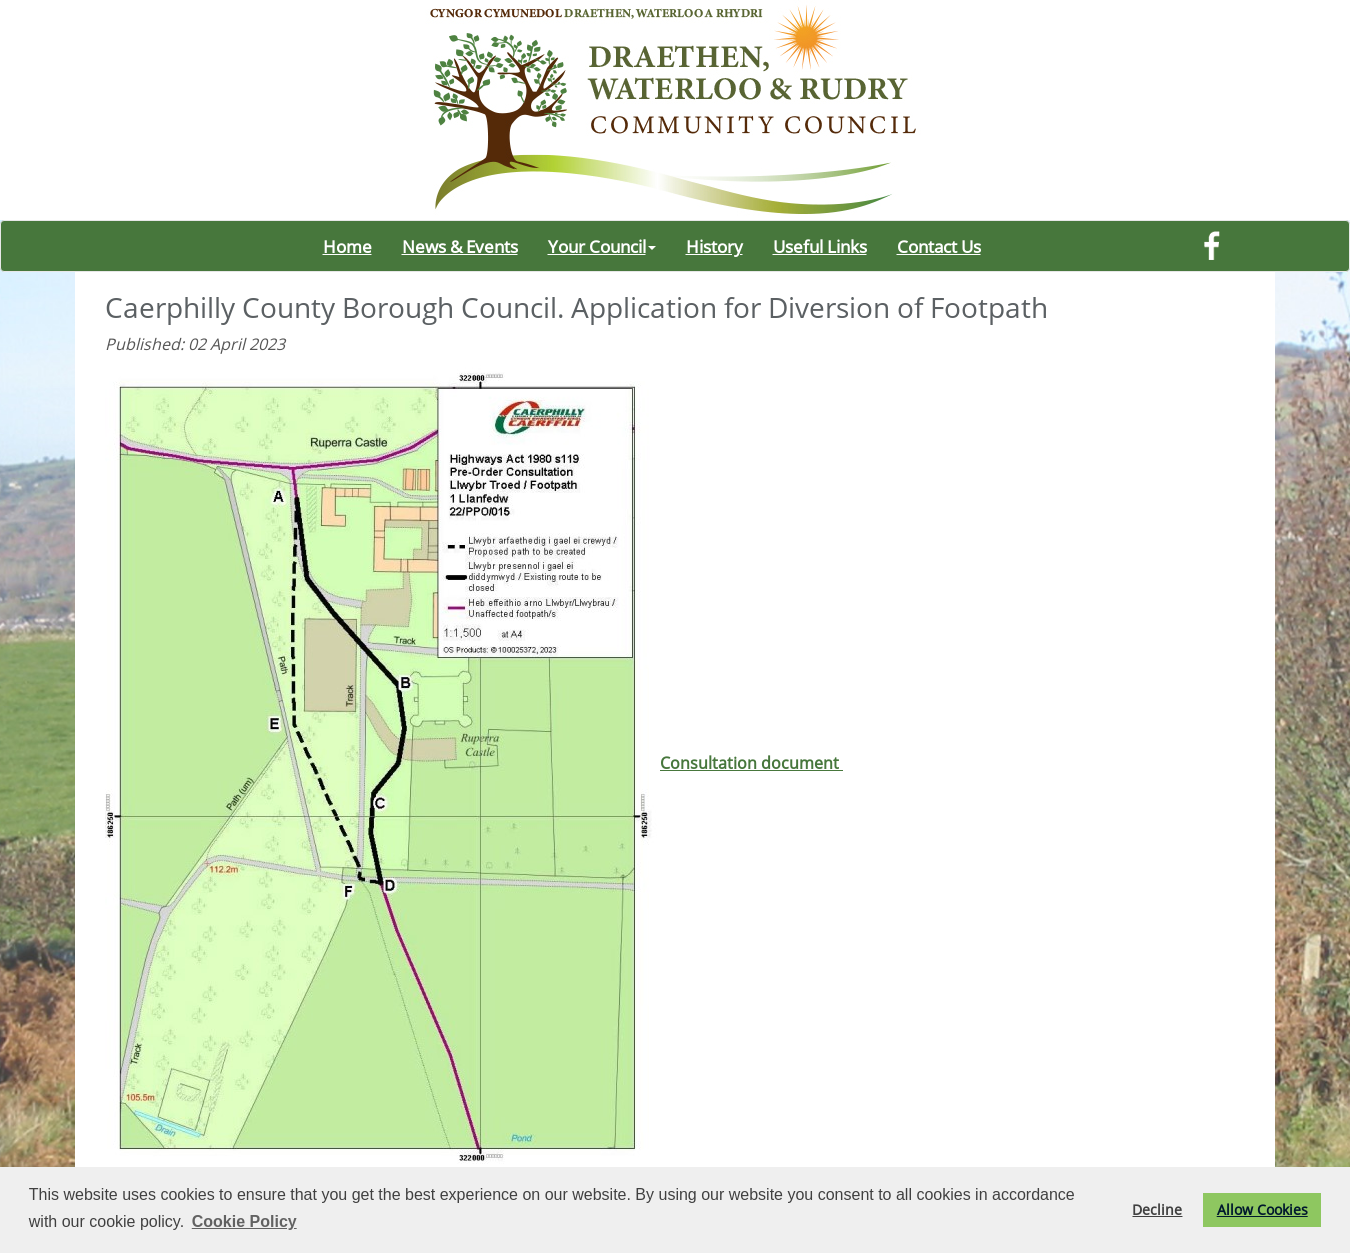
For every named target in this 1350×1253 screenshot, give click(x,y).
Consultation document (474, 763)
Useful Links (820, 246)
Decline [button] (1157, 1209)
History (714, 246)
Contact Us (939, 246)
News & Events (460, 246)
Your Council (602, 246)
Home (347, 246)
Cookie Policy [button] (244, 1221)
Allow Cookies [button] (1262, 1209)
